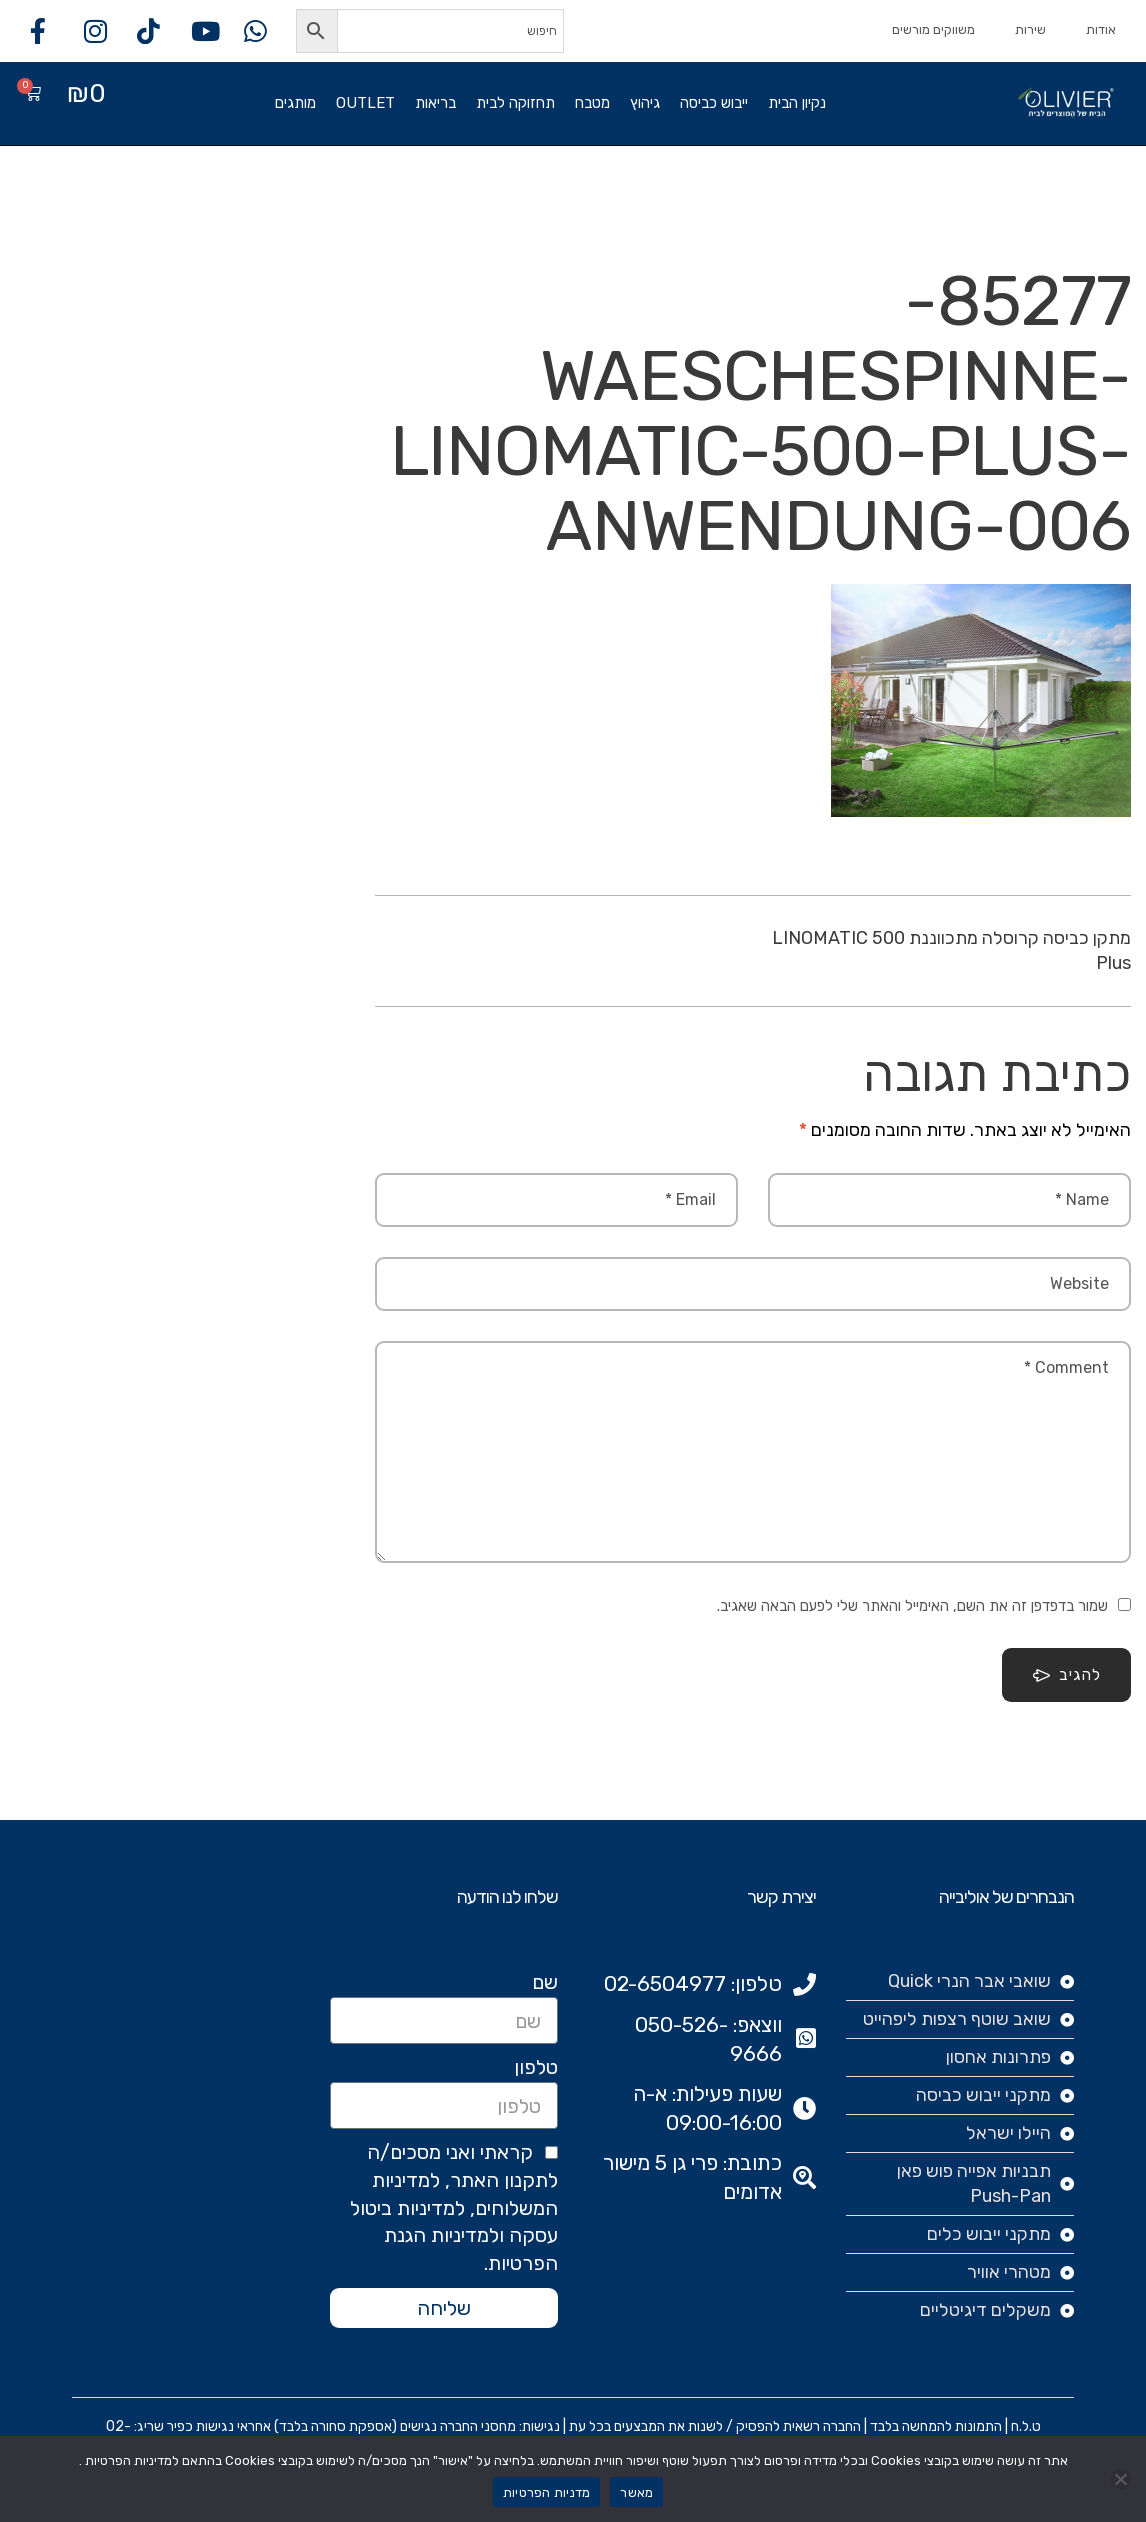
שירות (1030, 29)
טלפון (536, 2067)
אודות (1101, 29)
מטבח (592, 103)
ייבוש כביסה (714, 103)
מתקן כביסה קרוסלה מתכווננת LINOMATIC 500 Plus (951, 950)
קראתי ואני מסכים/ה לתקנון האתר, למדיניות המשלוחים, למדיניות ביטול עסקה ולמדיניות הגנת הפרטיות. (454, 2207)
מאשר (636, 2492)
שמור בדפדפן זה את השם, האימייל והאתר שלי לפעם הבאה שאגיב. (912, 1606)
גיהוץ (645, 103)
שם (545, 1982)
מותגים (295, 103)
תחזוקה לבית (515, 103)
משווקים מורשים (933, 29)
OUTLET (365, 103)
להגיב (1066, 1675)
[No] (1121, 2479)
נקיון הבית (797, 103)
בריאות (435, 103)
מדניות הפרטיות (547, 2492)
